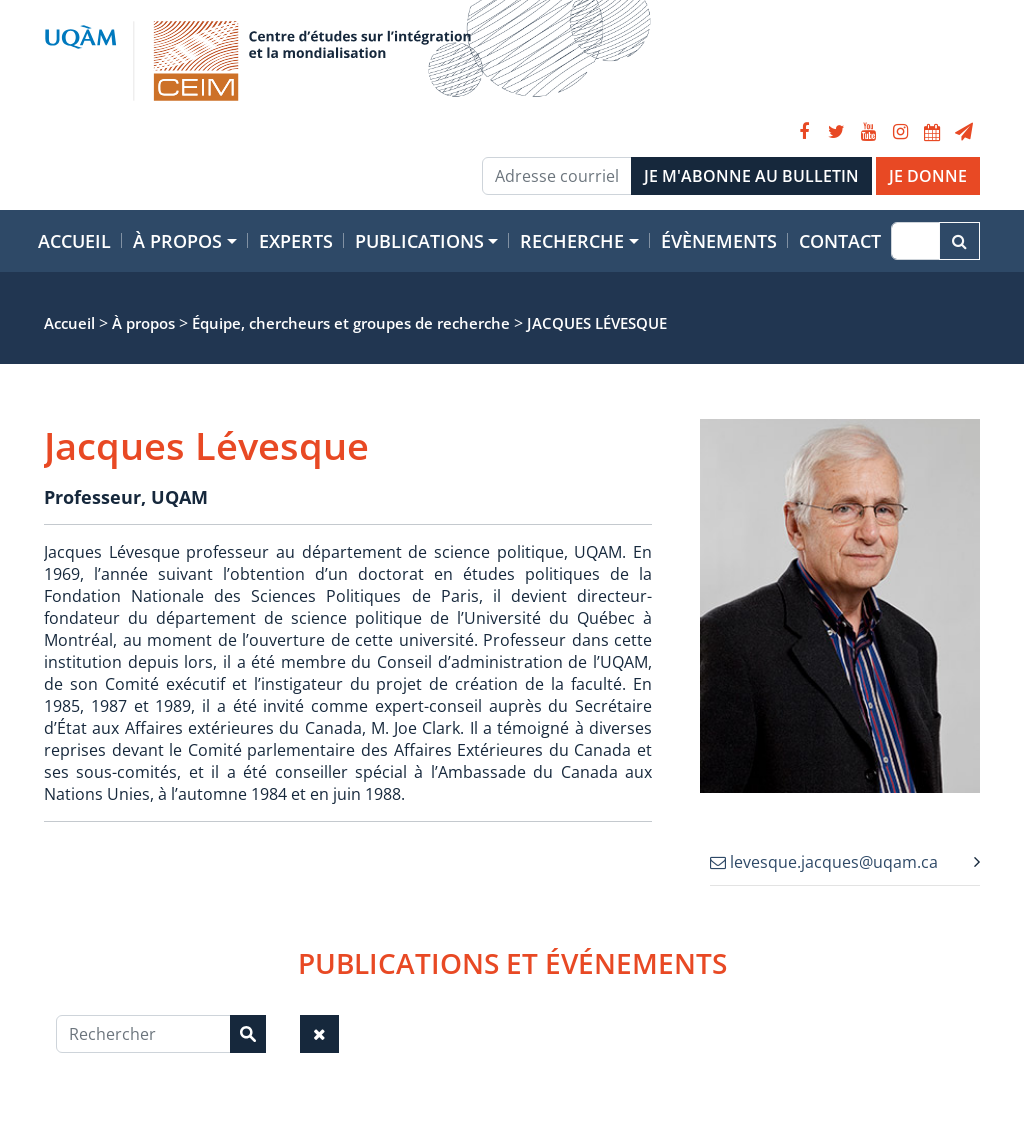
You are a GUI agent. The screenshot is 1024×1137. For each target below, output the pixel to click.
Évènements (719, 241)
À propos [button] (177, 241)
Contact (840, 241)
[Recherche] (915, 241)
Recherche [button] (572, 241)
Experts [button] (296, 241)
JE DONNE (928, 176)
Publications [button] (419, 241)
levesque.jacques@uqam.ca (824, 862)
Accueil (74, 241)
